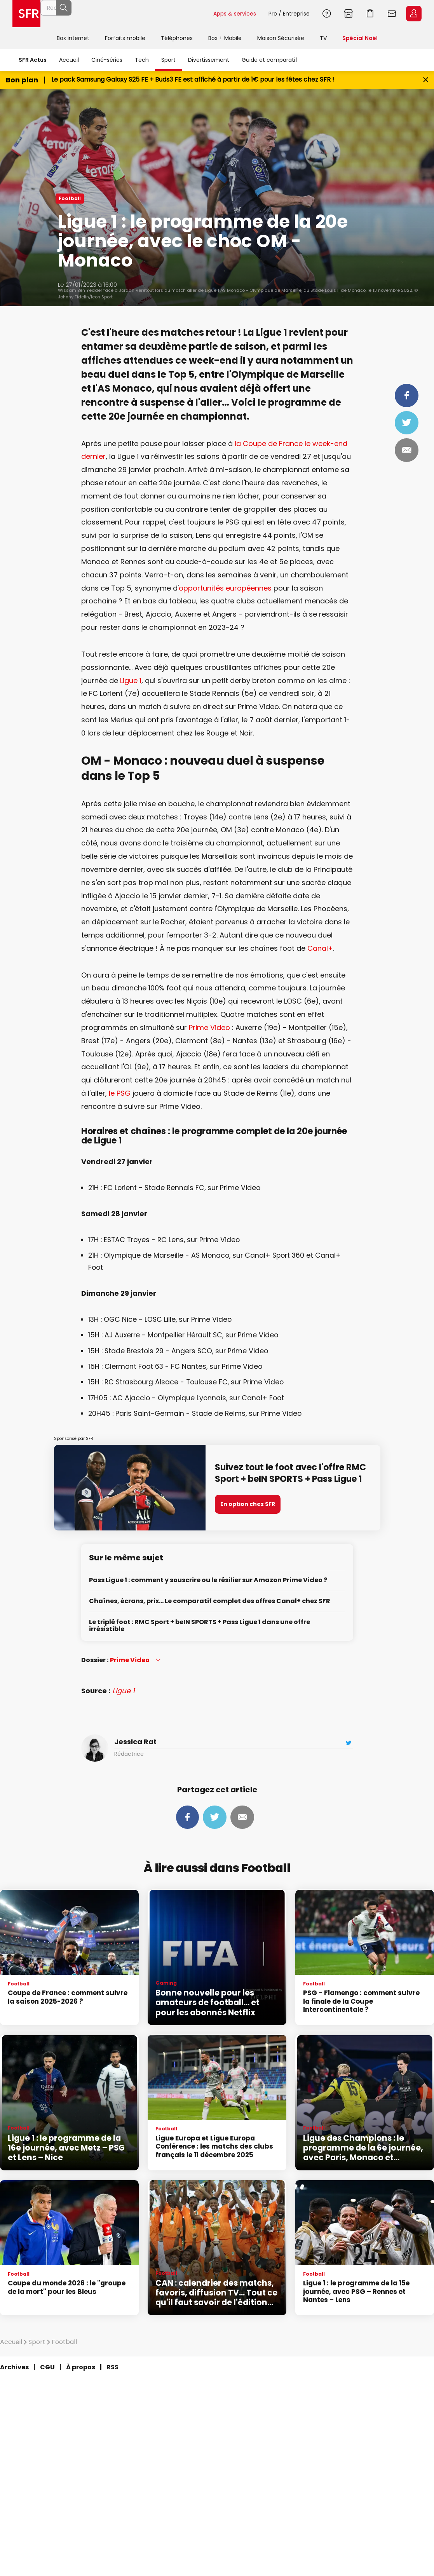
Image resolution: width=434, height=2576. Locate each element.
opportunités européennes (225, 588)
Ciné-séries (106, 60)
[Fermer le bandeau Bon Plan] (425, 80)
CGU (47, 2367)
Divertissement (208, 60)
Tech (142, 60)
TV (323, 38)
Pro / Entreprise (289, 13)
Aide (327, 13)
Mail (406, 450)
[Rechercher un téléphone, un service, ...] (126, 13)
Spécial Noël (360, 38)
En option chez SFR (247, 1504)
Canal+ (320, 948)
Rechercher (190, 13)
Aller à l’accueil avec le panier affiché (370, 13)
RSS (112, 2367)
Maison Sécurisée (280, 38)
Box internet (73, 38)
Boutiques (348, 13)
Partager (406, 395)
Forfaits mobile (125, 38)
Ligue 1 (130, 680)
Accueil (69, 60)
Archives (14, 2367)
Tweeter (406, 422)
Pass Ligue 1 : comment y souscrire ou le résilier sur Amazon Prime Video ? (208, 1580)
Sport (168, 60)
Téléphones (177, 38)
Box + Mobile (225, 38)
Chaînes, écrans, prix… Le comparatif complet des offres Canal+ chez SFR (209, 1601)
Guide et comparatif (270, 60)
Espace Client (413, 13)
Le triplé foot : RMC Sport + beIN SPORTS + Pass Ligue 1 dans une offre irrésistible (199, 1626)
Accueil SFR (26, 13)
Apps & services (234, 13)
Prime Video (209, 1027)
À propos (80, 2367)
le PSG (120, 1093)
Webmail (392, 13)
